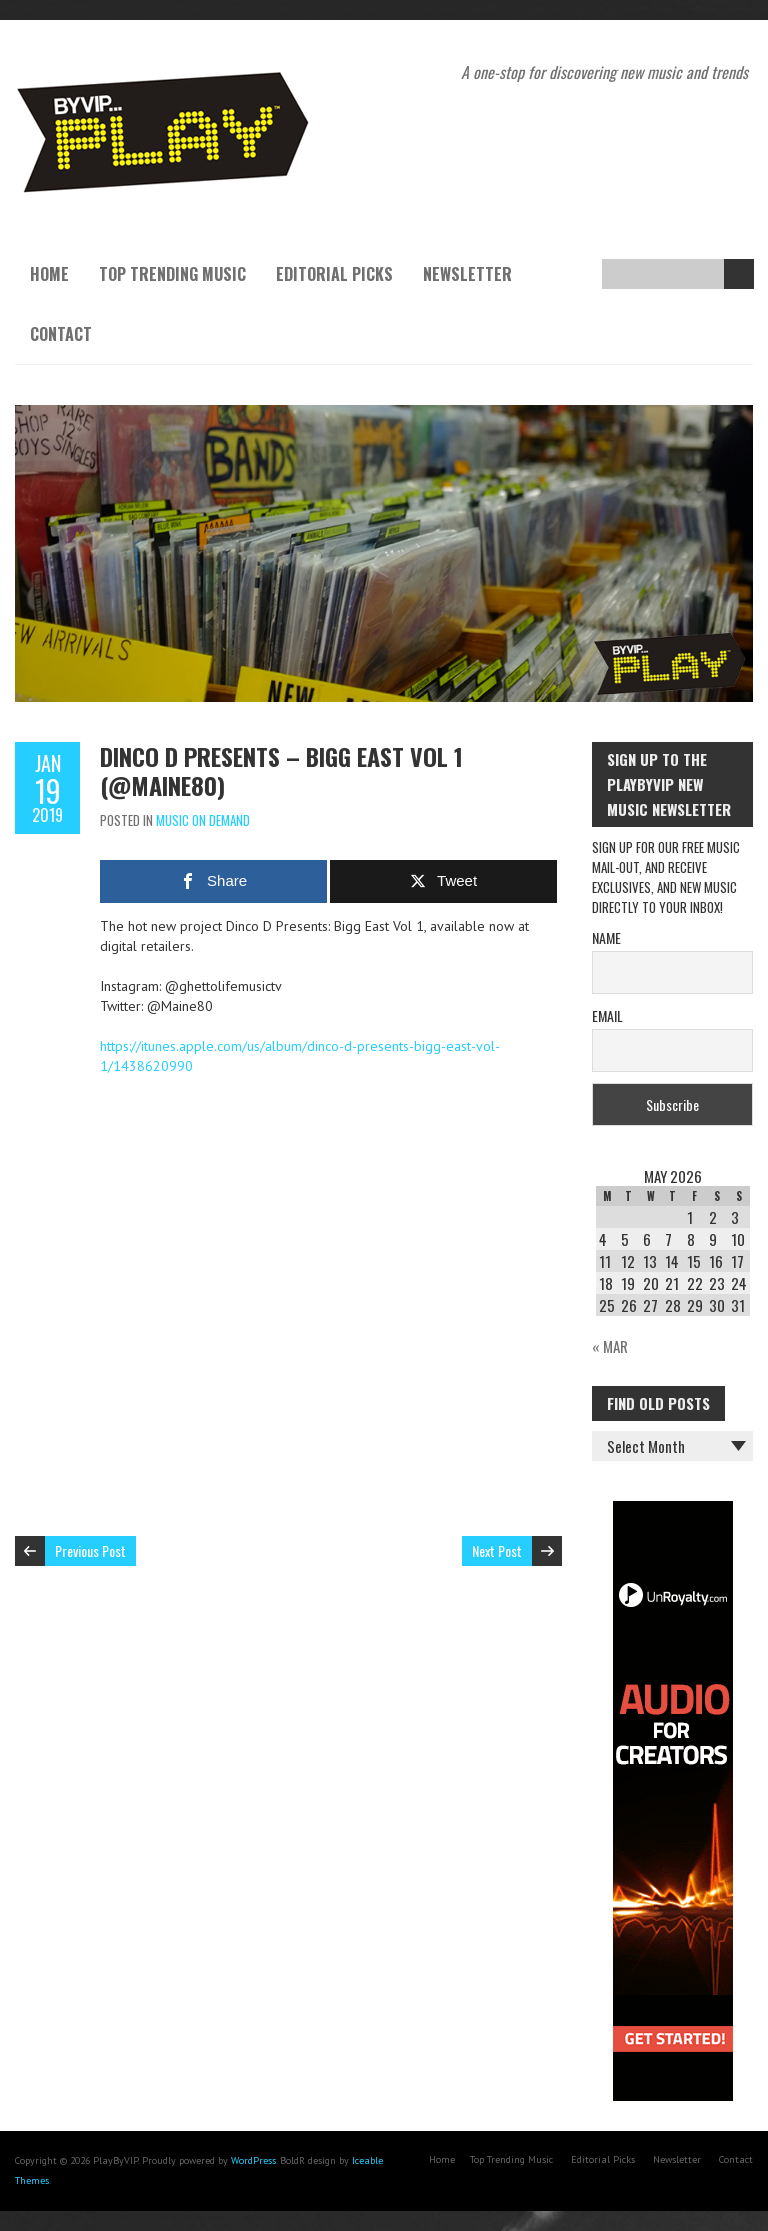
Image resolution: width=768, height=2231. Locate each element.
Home (49, 274)
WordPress (253, 2160)
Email (607, 1015)
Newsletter (467, 274)
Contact (61, 334)
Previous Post (90, 1550)
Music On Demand (203, 820)
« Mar (610, 1346)
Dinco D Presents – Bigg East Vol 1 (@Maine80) (281, 770)
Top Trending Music (172, 274)
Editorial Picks (334, 274)
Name (606, 937)
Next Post (497, 1550)
